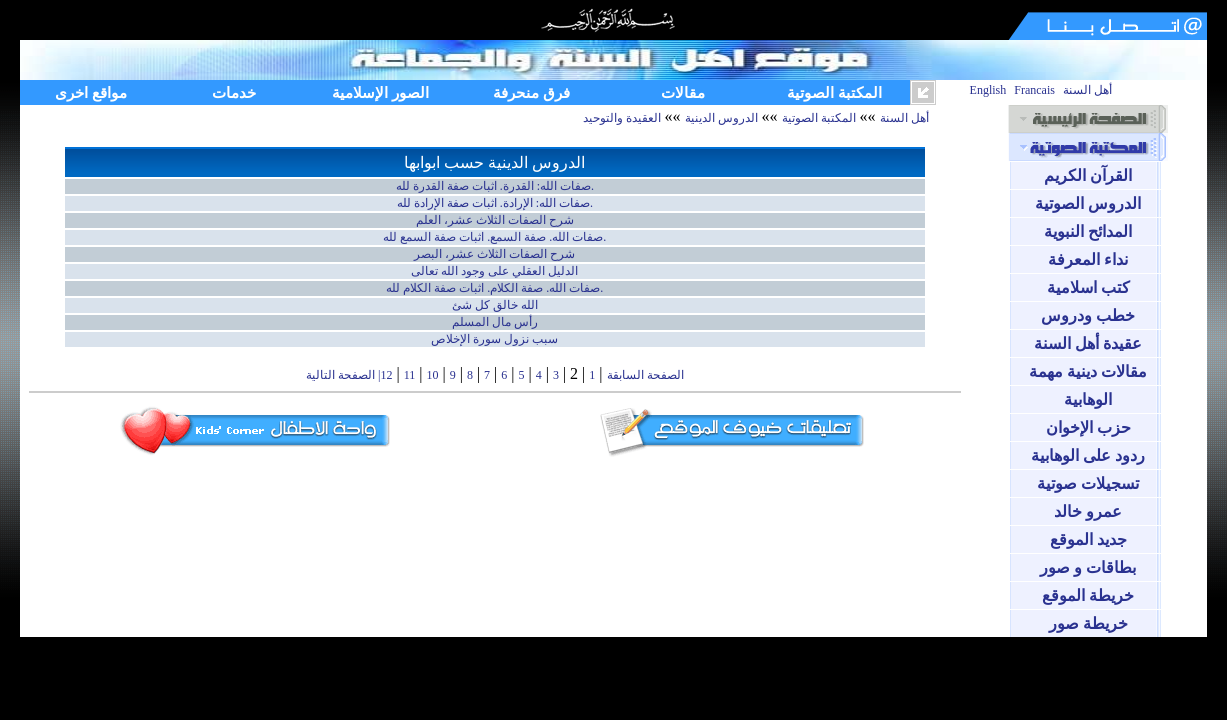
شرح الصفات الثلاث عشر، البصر (494, 254)
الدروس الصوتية (1088, 203)
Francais (1034, 90)
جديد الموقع (1088, 539)
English (988, 90)
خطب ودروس (1088, 315)
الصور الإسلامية (380, 92)
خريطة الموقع (1088, 595)
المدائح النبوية (1088, 231)
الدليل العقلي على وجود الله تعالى (494, 271)
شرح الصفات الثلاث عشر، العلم (495, 220)
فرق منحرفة (531, 92)
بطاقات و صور (1088, 567)
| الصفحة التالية (343, 375)
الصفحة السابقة (645, 375)
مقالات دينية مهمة (1088, 371)
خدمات (234, 92)
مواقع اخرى (91, 92)
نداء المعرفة (1088, 259)
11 (410, 375)
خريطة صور (1088, 623)
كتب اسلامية (1088, 287)
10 (432, 375)
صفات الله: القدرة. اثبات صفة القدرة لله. (495, 186)
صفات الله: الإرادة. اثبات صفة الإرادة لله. (495, 203)
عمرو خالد (1088, 511)
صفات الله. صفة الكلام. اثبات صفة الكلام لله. (494, 288)
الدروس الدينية (721, 118)
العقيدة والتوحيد (622, 118)
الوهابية (1088, 399)
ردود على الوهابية (1088, 455)
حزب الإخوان (1088, 427)
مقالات (683, 92)
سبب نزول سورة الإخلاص (494, 339)
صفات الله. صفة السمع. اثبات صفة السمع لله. (494, 237)
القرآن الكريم (1088, 175)
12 (387, 375)
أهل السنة (1087, 90)
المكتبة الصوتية (834, 92)
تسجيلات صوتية (1088, 483)
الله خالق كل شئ (495, 305)
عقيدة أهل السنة (1088, 343)
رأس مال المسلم (495, 322)
